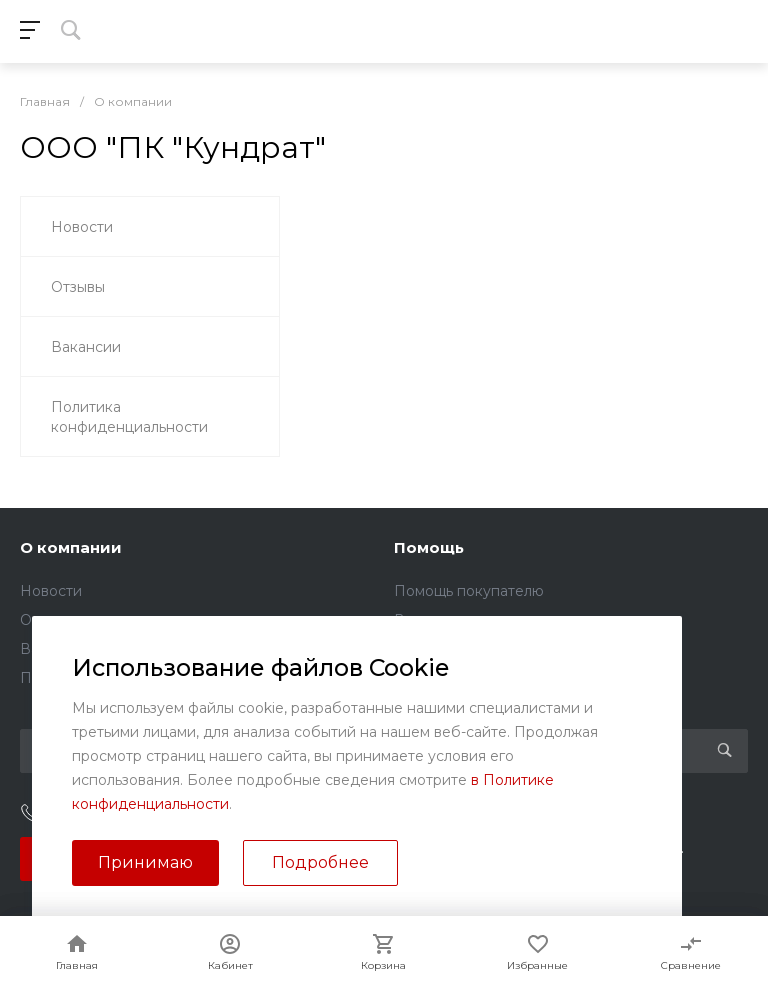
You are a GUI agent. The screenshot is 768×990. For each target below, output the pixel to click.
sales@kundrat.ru (482, 814)
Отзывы (47, 620)
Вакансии (55, 649)
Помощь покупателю (469, 591)
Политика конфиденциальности (135, 678)
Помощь (429, 547)
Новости (51, 591)
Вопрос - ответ (448, 620)
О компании (71, 547)
